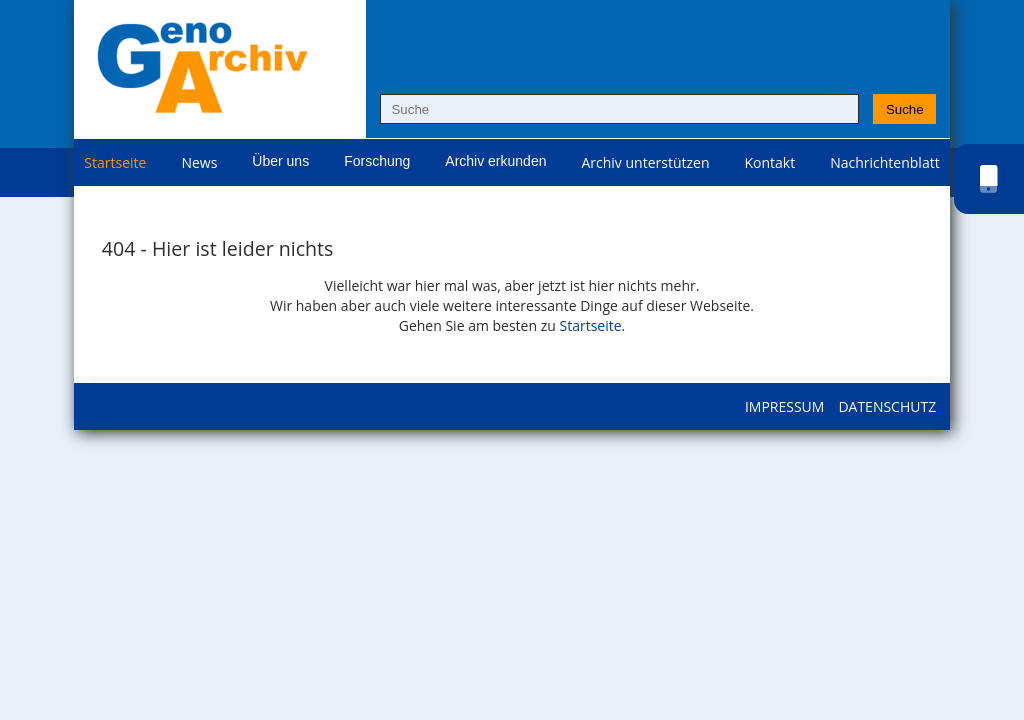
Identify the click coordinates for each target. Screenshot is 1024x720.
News (199, 162)
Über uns (280, 161)
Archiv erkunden (495, 161)
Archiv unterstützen (645, 162)
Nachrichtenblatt (884, 162)
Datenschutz (887, 406)
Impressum (785, 406)
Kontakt (770, 162)
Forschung (377, 161)
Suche (905, 109)
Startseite (115, 162)
